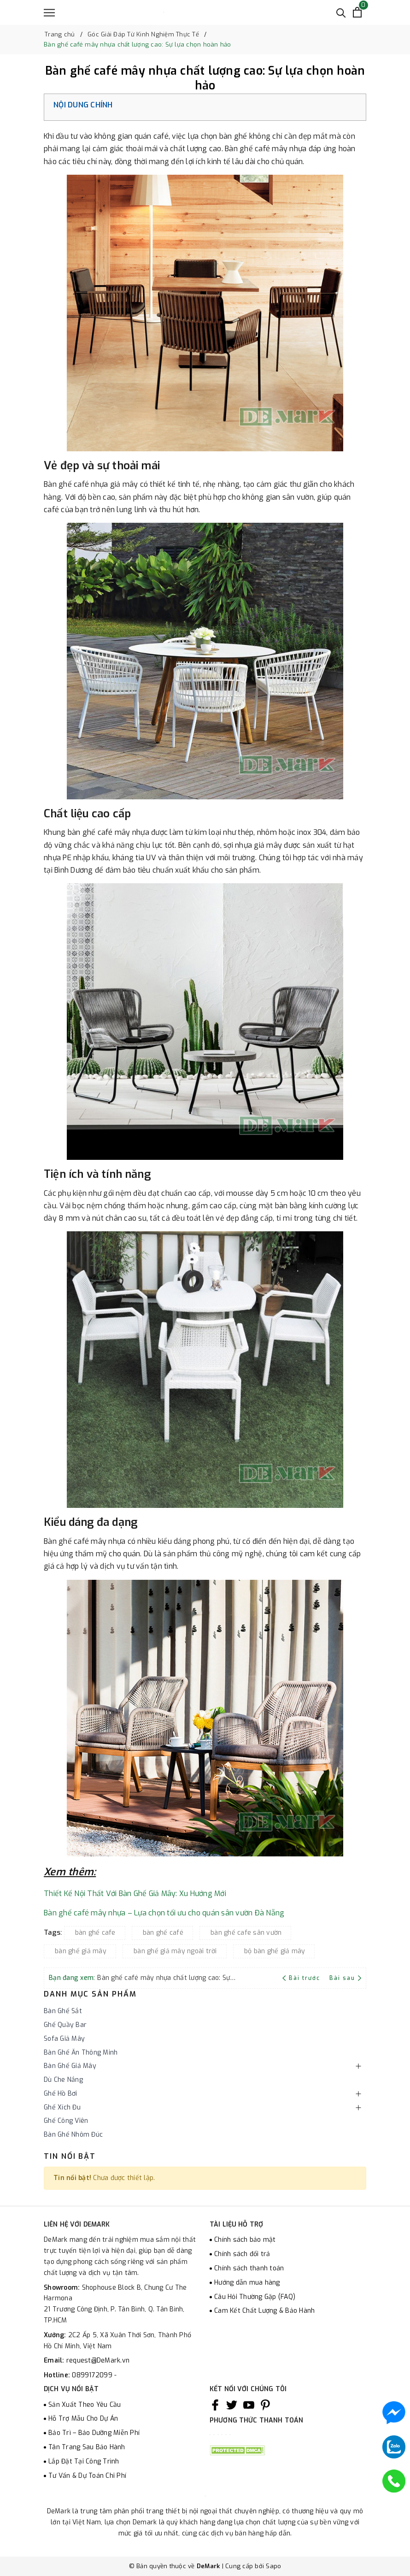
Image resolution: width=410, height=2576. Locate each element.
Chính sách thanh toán (249, 2268)
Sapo (273, 2566)
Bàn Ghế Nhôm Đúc (73, 2134)
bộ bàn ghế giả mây (274, 1951)
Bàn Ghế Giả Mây (70, 2066)
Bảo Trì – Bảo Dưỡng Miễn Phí (94, 2432)
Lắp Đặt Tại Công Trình (83, 2461)
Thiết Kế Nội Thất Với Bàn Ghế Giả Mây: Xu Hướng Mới (135, 1893)
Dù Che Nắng (63, 2079)
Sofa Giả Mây (64, 2038)
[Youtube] (248, 2405)
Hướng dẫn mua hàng (247, 2282)
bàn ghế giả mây (80, 1951)
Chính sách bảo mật (245, 2239)
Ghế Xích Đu (62, 2107)
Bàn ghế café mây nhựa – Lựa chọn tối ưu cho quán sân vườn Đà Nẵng (164, 1913)
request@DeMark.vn (97, 2360)
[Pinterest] (265, 2405)
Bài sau (345, 1978)
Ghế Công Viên (66, 2120)
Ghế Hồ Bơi (60, 2093)
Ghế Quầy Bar (65, 2025)
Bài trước (302, 1978)
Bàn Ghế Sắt (63, 2011)
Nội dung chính (83, 105)
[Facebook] (215, 2405)
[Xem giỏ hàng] (357, 12)
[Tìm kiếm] (341, 12)
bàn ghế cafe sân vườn (246, 1932)
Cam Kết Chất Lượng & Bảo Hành (264, 2310)
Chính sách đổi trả (242, 2254)
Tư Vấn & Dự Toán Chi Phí (87, 2475)
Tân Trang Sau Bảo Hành (86, 2447)
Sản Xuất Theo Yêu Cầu (84, 2404)
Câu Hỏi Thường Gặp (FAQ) (254, 2296)
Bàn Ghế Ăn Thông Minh (80, 2052)
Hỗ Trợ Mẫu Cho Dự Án (83, 2418)
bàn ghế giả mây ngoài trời (175, 1951)
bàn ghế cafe (95, 1932)
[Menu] (49, 13)
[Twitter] (231, 2405)
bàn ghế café (163, 1932)
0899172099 (93, 2375)
